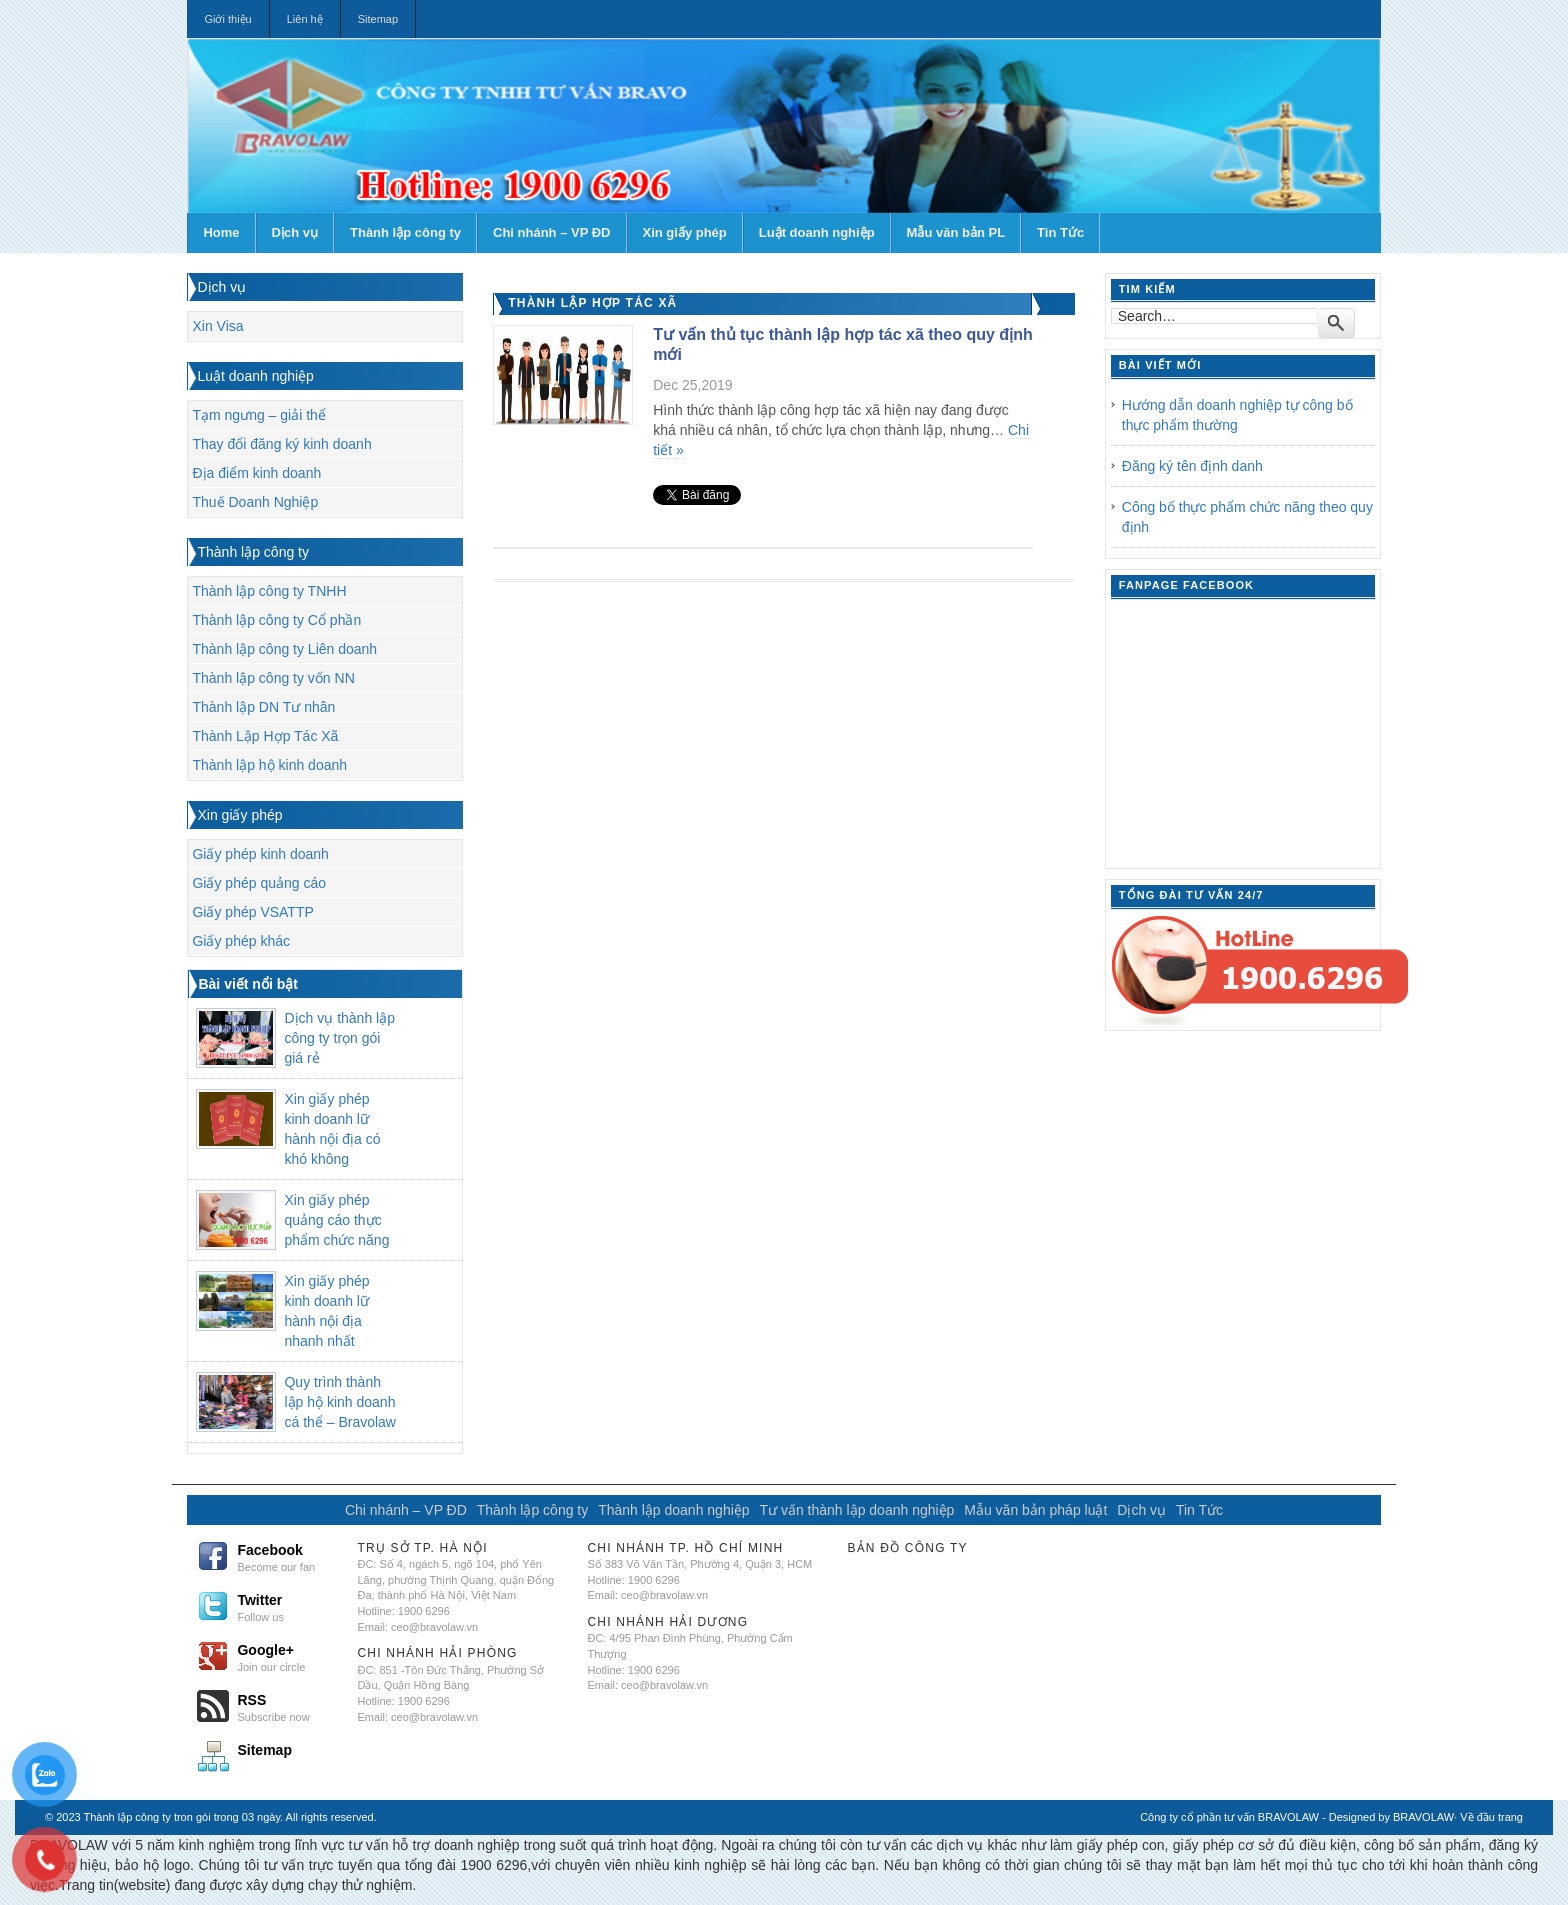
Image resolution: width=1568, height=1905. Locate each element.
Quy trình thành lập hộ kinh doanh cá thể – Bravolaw (340, 1402)
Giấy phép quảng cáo (259, 883)
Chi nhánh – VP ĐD (552, 232)
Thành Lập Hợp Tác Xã (265, 736)
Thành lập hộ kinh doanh (269, 765)
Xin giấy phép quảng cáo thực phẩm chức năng (336, 1220)
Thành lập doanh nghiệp (673, 1510)
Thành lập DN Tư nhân (263, 707)
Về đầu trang (1491, 1817)
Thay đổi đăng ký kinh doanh (281, 444)
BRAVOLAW (1423, 1817)
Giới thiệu (227, 19)
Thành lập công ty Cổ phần (276, 620)
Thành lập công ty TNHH (269, 591)
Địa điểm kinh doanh (256, 473)
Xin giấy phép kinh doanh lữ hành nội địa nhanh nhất (326, 1311)
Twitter (288, 1607)
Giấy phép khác (241, 941)
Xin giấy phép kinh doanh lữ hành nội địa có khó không (332, 1129)
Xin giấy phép (685, 232)
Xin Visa (217, 326)
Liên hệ (305, 19)
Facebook (288, 1557)
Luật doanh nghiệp (817, 232)
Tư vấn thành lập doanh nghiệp (856, 1510)
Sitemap (378, 19)
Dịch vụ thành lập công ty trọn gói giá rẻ (339, 1038)
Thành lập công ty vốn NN (273, 678)
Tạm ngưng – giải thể (258, 415)
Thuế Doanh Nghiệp (255, 502)
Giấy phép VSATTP (252, 912)
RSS (288, 1707)
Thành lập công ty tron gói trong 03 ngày (182, 1817)
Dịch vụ (295, 232)
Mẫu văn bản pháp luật (1035, 1510)
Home (221, 232)
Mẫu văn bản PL (956, 232)
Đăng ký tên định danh (1192, 466)
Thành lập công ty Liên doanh (284, 649)
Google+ (288, 1657)
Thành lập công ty (405, 232)
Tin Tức (1060, 232)
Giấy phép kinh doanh (260, 854)
